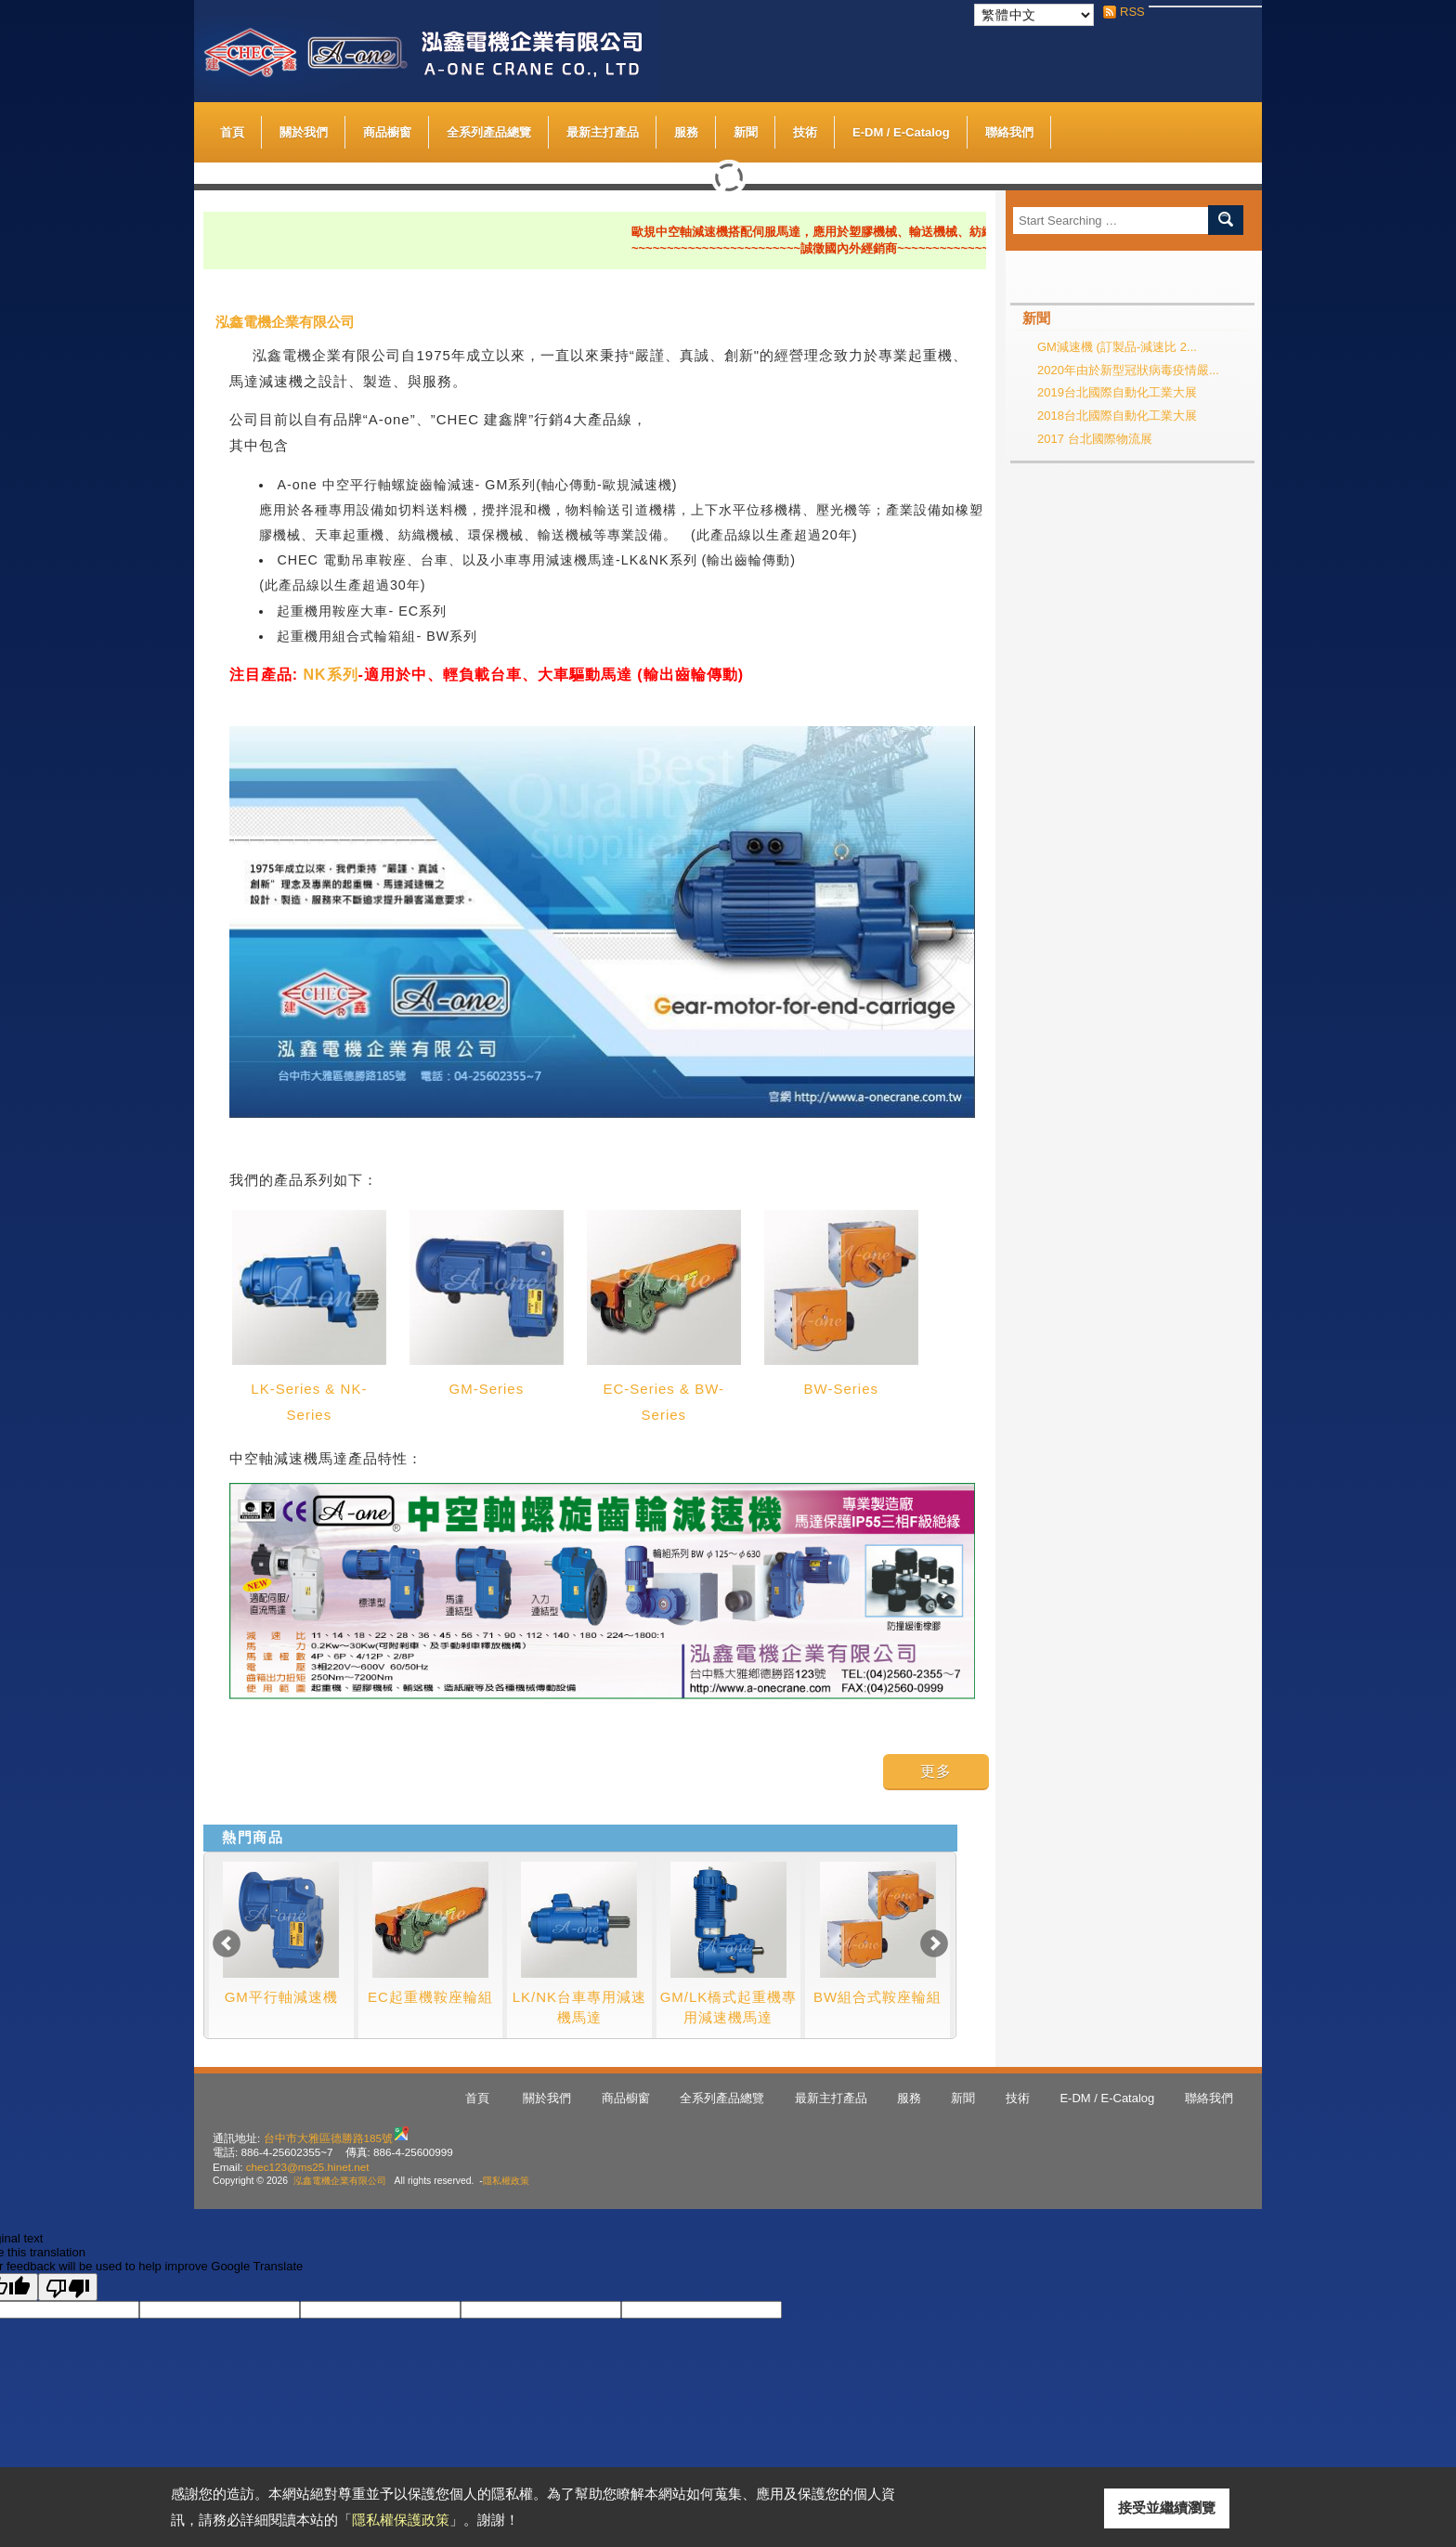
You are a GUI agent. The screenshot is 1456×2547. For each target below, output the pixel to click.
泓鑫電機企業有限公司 (339, 2181)
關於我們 (304, 127)
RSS (1127, 12)
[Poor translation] (68, 2287)
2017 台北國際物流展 (1094, 439)
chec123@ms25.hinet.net (308, 2167)
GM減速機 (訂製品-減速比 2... (1117, 347)
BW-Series (841, 1389)
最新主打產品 (602, 132)
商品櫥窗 (387, 127)
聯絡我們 (1009, 132)
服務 (686, 132)
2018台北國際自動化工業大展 (1117, 415)
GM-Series (487, 1389)
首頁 (232, 132)
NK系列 (330, 674)
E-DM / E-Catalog (901, 127)
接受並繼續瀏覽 (1167, 2507)
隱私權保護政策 (400, 2520)
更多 (936, 1771)
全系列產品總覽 (489, 132)
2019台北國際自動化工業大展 (1117, 392)
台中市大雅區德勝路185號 (329, 2138)
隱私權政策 (506, 2181)
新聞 (746, 132)
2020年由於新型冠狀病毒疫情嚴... (1128, 370)
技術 (805, 132)
